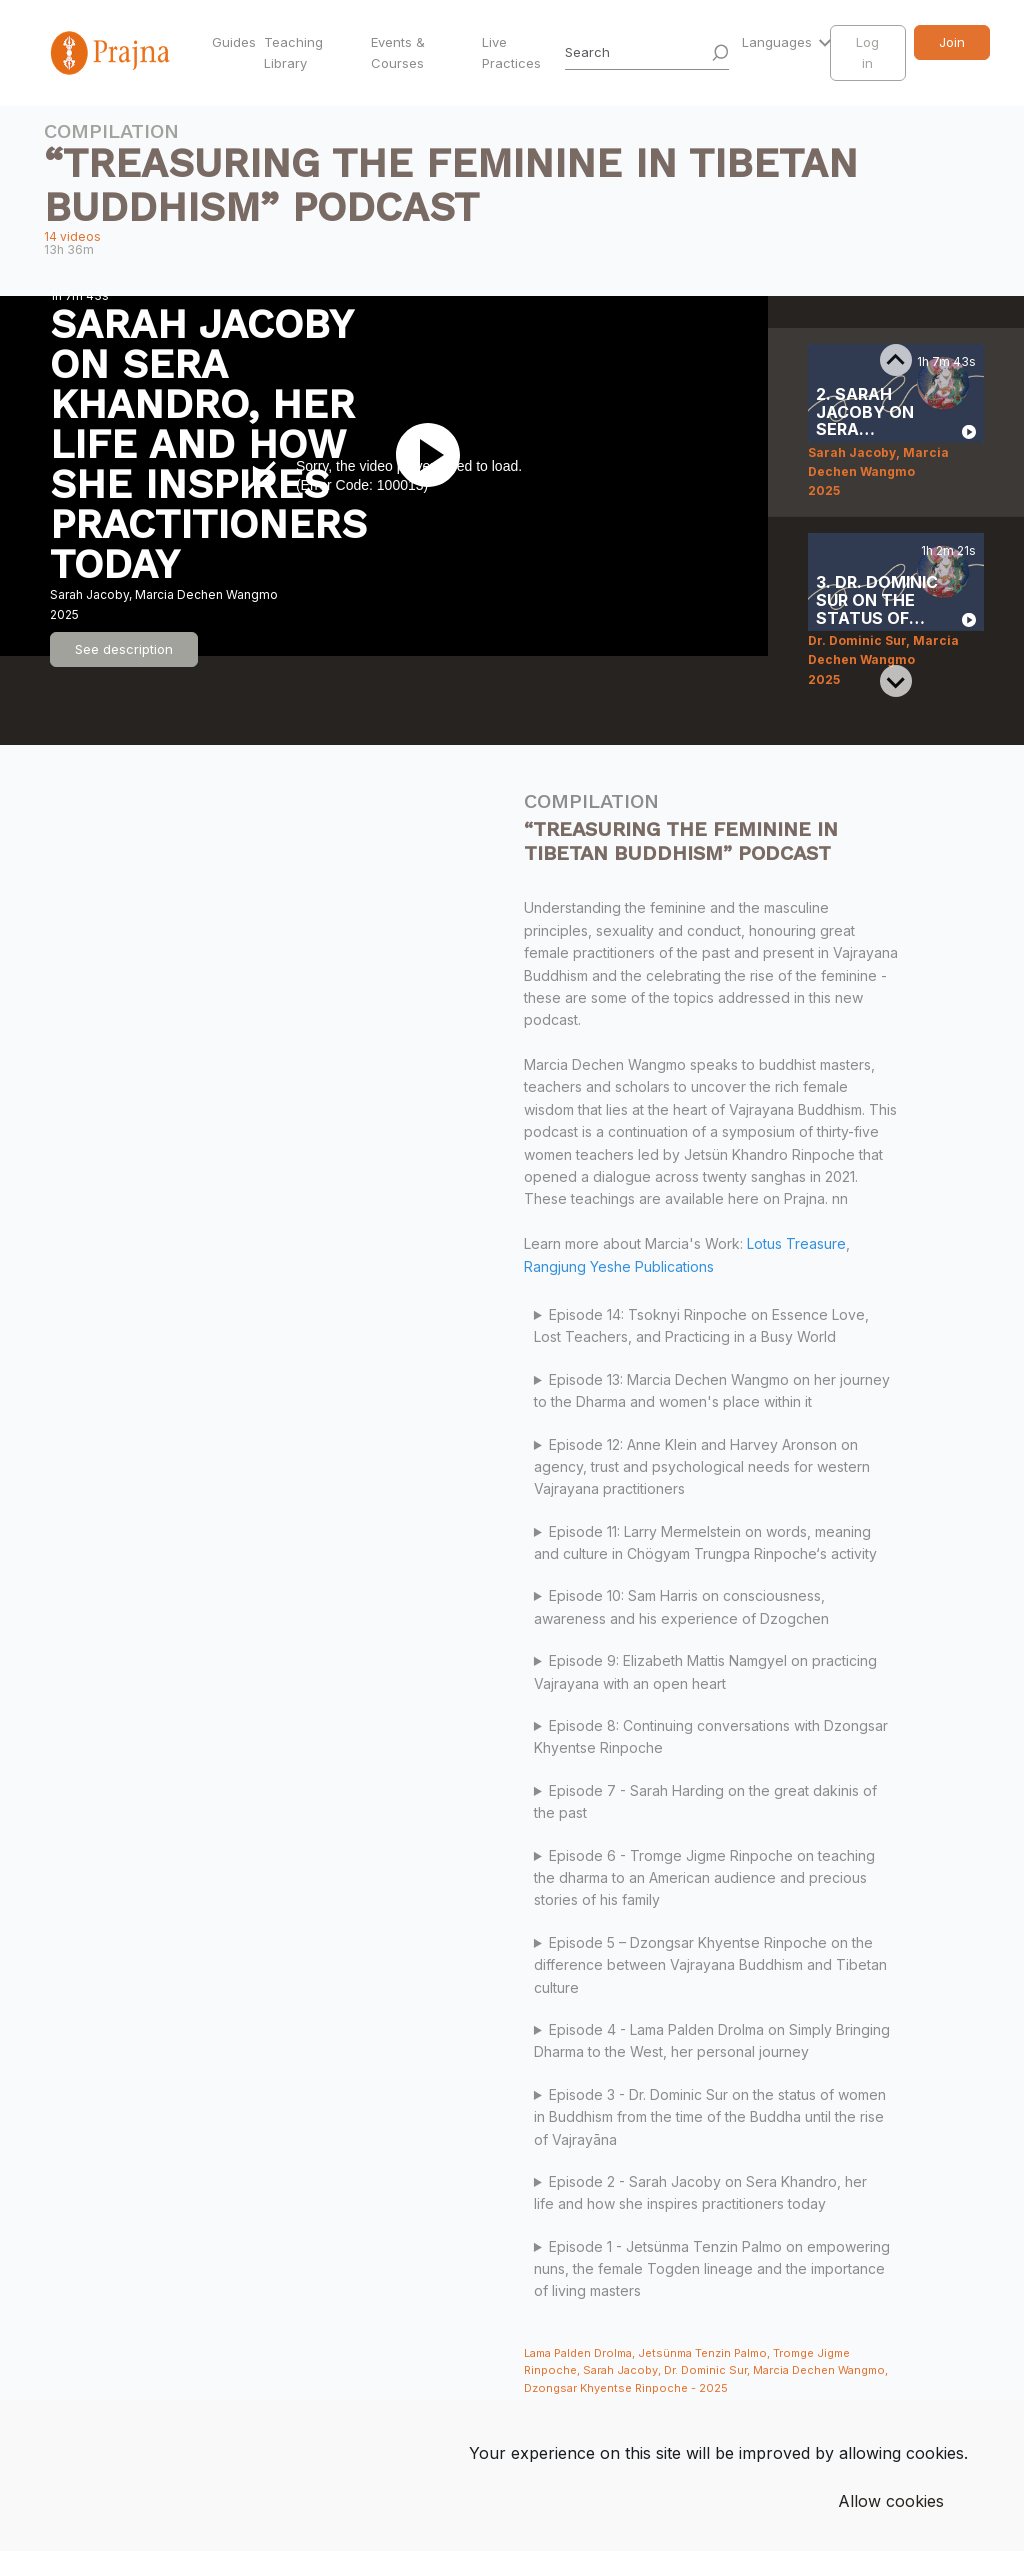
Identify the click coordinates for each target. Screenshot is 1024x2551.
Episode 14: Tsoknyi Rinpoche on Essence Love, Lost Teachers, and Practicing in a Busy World (701, 1325)
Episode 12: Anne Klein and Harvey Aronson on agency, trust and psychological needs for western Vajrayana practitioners (702, 1467)
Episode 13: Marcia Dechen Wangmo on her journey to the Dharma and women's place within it (712, 1390)
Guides (234, 42)
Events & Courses (398, 52)
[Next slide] (896, 681)
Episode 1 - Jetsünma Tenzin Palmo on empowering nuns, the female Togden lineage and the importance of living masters (712, 2269)
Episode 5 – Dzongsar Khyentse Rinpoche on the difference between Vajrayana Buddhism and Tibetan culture (710, 1965)
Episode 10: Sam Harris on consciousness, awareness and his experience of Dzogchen (681, 1606)
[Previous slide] (896, 360)
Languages (779, 42)
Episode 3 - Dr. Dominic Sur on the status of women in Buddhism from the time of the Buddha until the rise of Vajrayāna (710, 2117)
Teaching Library (293, 52)
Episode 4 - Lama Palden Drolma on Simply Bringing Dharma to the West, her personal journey (712, 2040)
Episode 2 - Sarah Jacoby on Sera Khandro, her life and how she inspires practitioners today (700, 2192)
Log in (867, 52)
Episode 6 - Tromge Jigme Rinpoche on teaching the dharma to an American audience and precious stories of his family (704, 1878)
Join (952, 42)
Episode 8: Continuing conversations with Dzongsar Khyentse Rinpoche (711, 1736)
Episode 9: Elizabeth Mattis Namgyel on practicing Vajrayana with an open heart (705, 1671)
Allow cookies (891, 2501)
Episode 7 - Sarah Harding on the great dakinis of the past (705, 1801)
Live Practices (511, 52)
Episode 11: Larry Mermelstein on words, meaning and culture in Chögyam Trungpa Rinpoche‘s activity (707, 1542)
